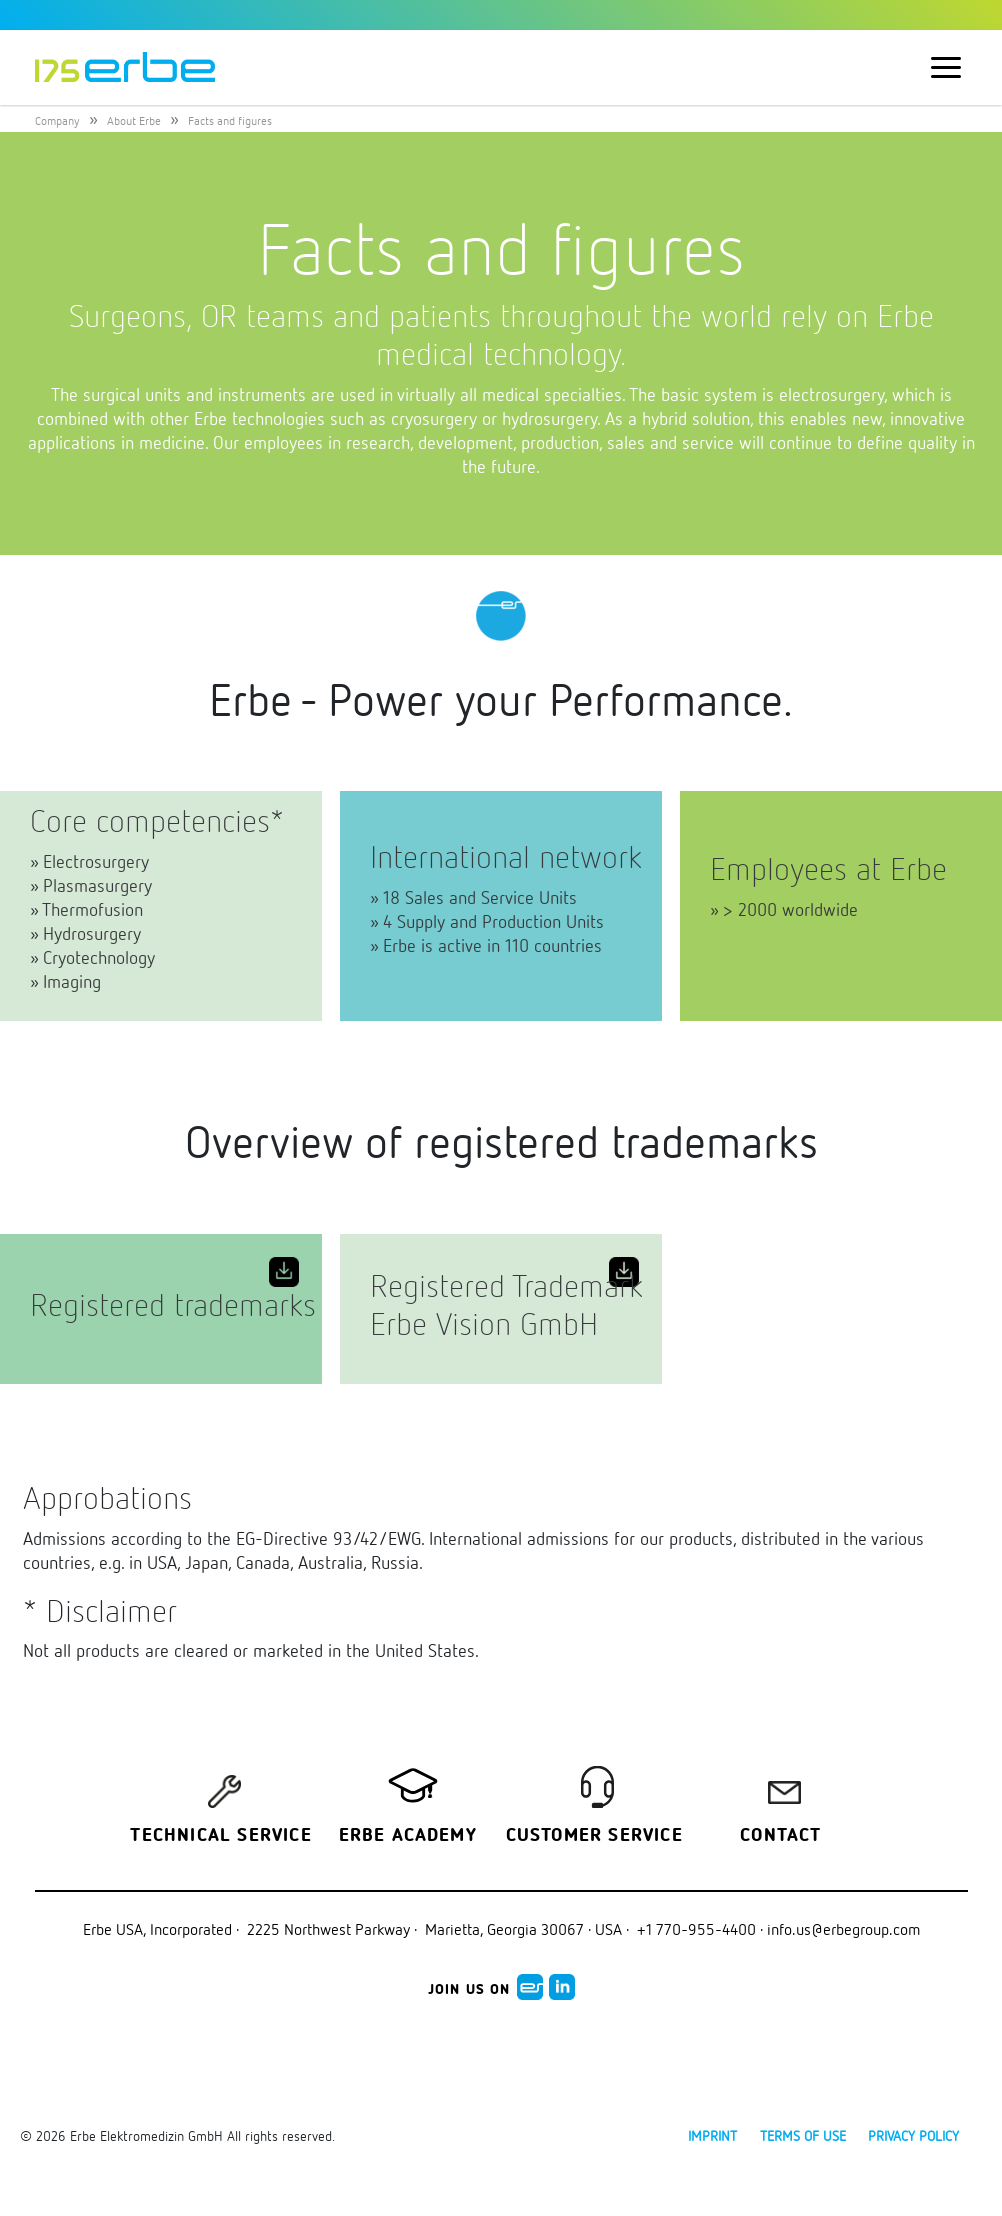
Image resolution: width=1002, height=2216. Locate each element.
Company (57, 120)
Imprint (712, 2135)
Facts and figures (230, 120)
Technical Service (220, 1836)
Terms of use (803, 2135)
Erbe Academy (408, 1836)
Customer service (594, 1836)
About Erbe (134, 120)
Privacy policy (913, 2135)
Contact (780, 1836)
